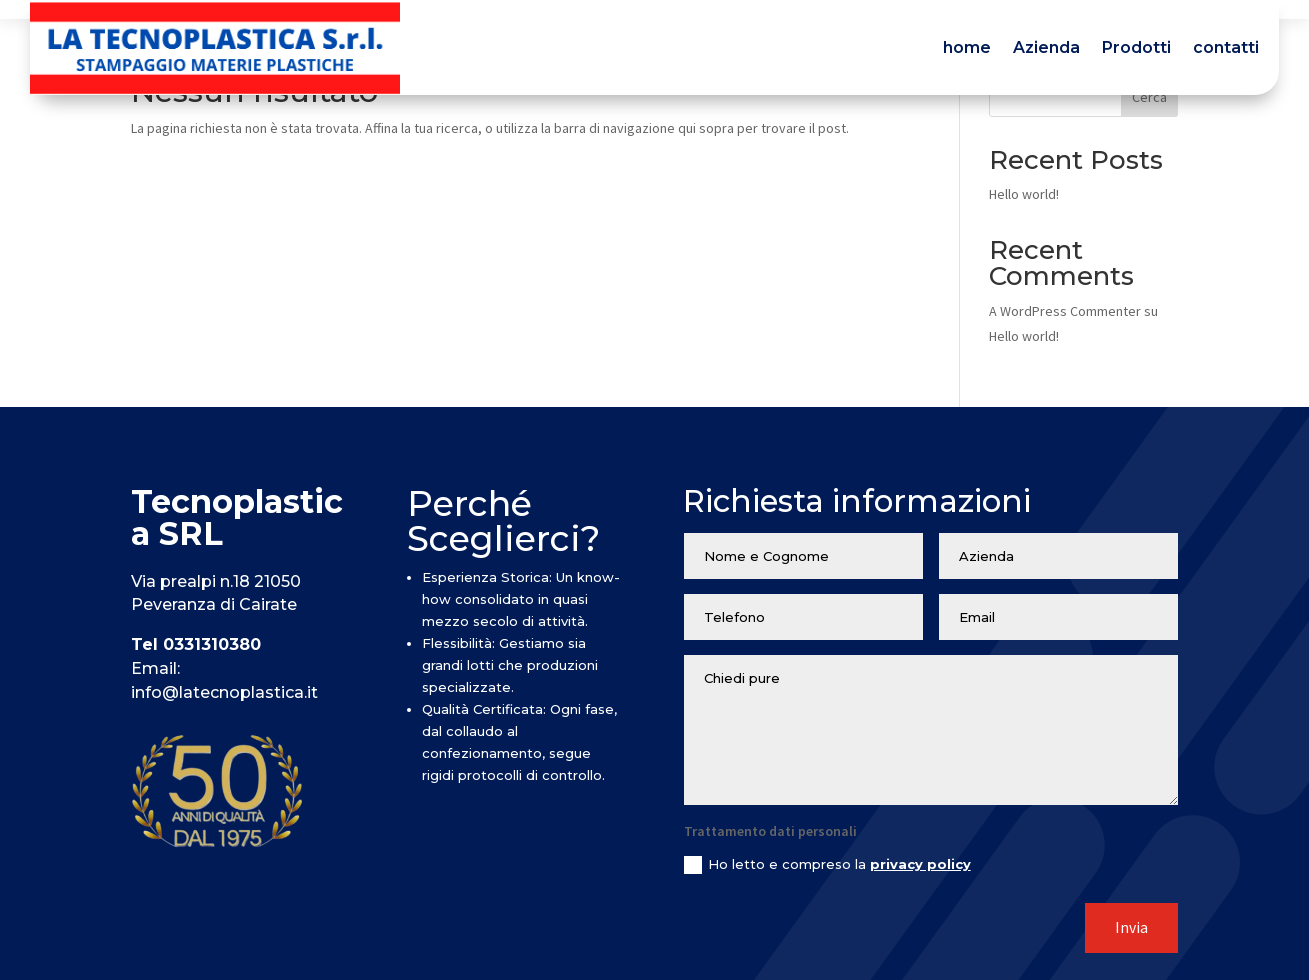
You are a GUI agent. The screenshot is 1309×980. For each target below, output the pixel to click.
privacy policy (920, 864)
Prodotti (1136, 47)
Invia (1131, 928)
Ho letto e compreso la (827, 865)
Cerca (1149, 97)
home (967, 47)
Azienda (1046, 47)
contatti (1226, 47)
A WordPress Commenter (1065, 311)
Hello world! (1024, 194)
